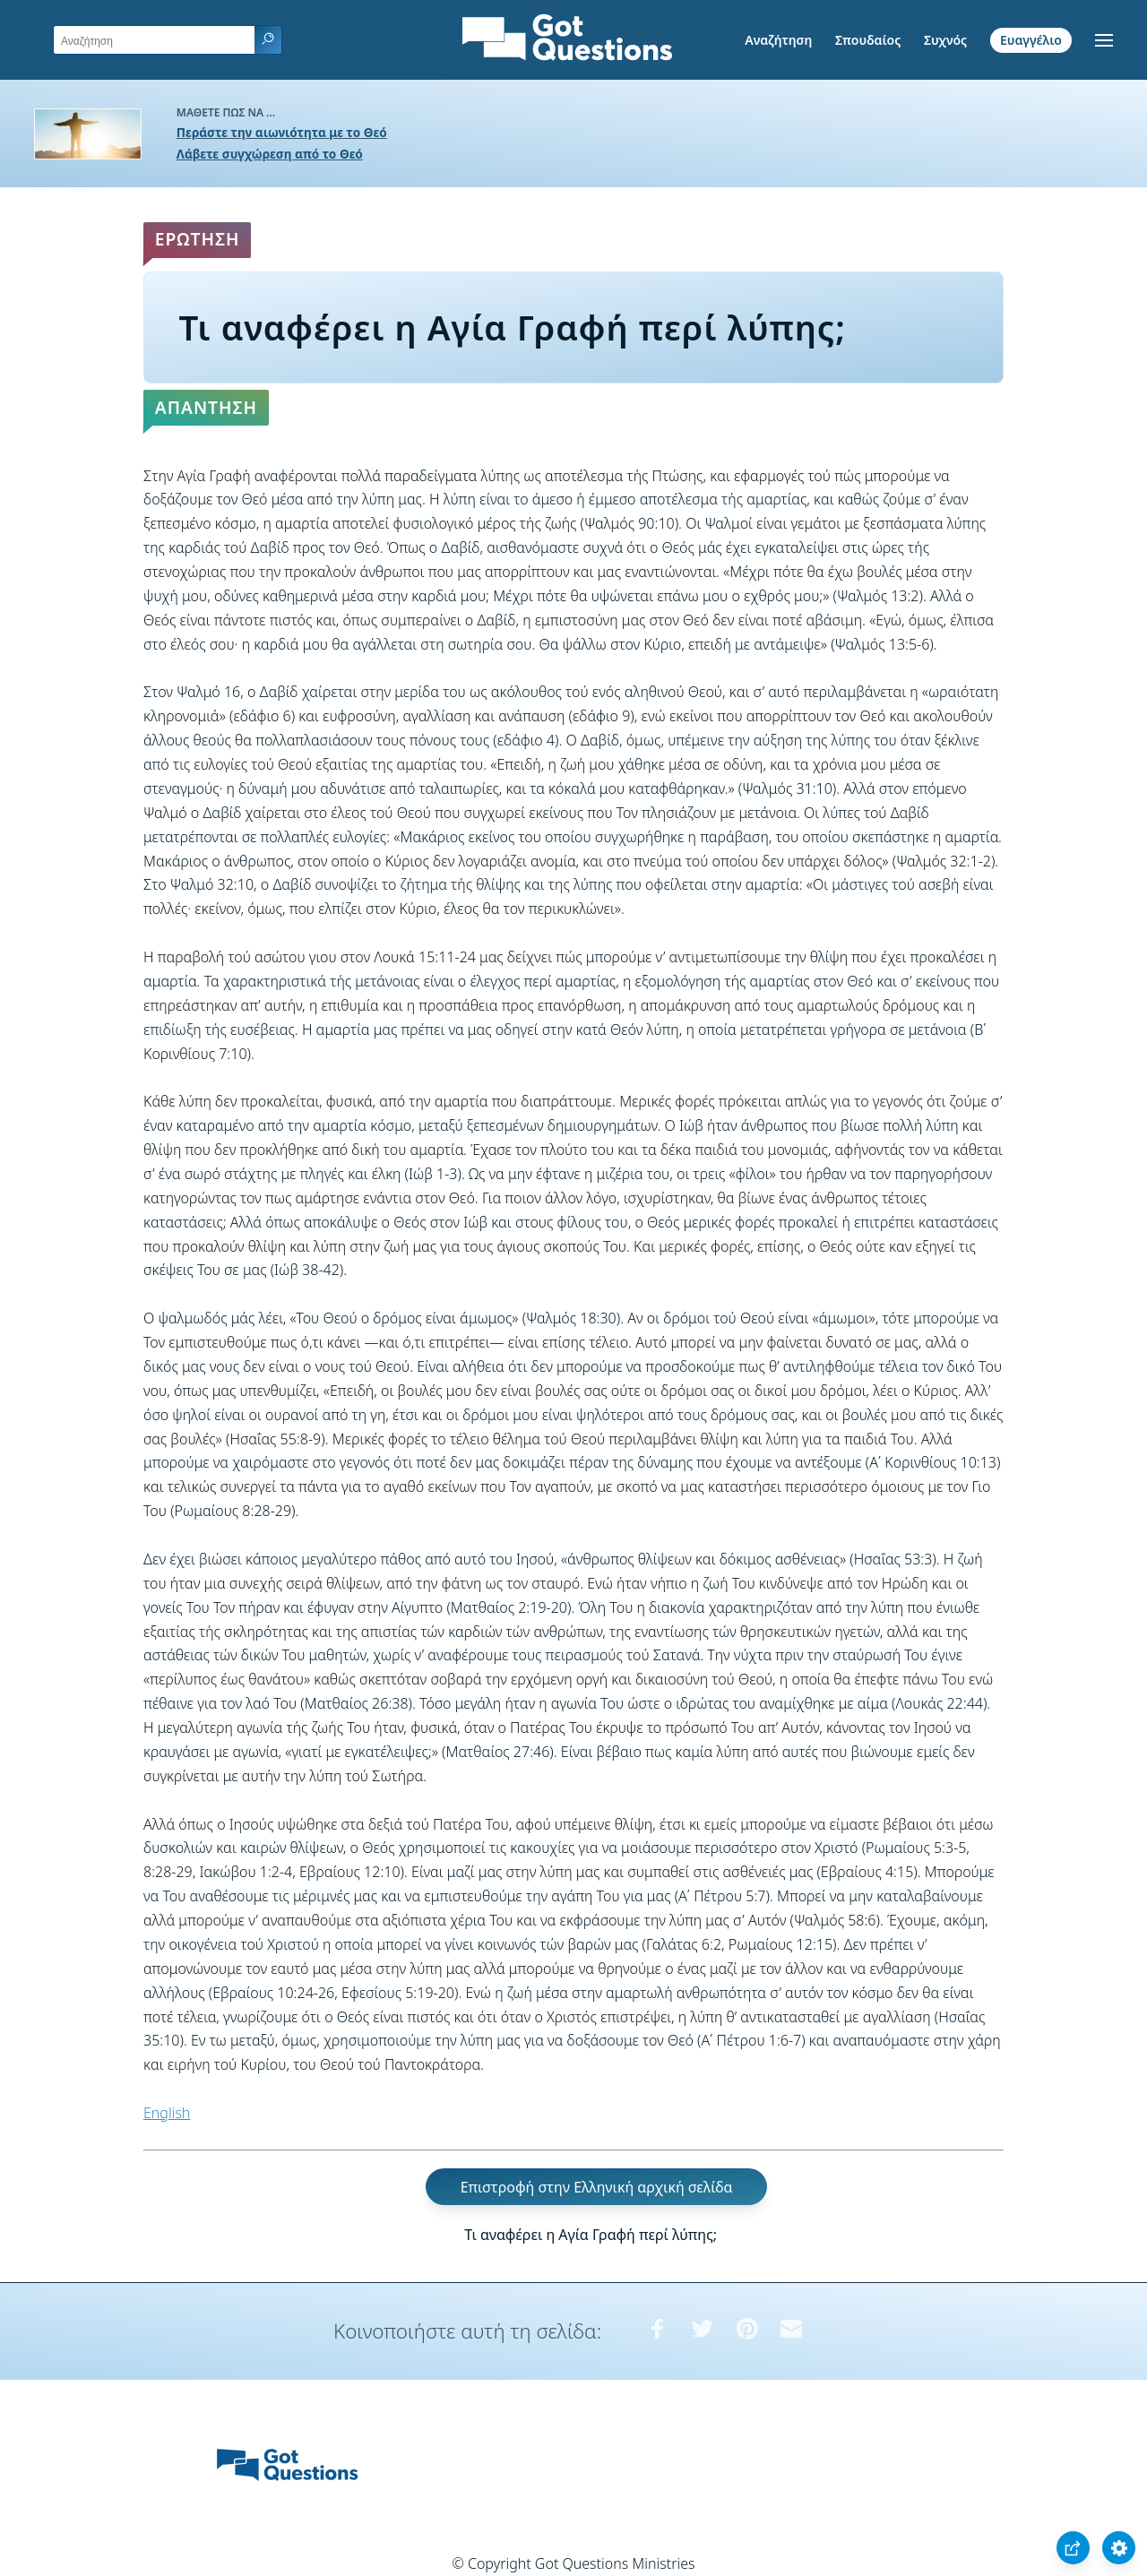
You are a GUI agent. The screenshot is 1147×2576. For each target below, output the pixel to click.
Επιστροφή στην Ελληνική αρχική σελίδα (597, 2187)
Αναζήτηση (778, 39)
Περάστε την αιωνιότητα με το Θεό (282, 132)
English (166, 2113)
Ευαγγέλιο (1031, 39)
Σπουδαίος (868, 39)
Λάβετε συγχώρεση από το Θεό (270, 153)
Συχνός (945, 39)
